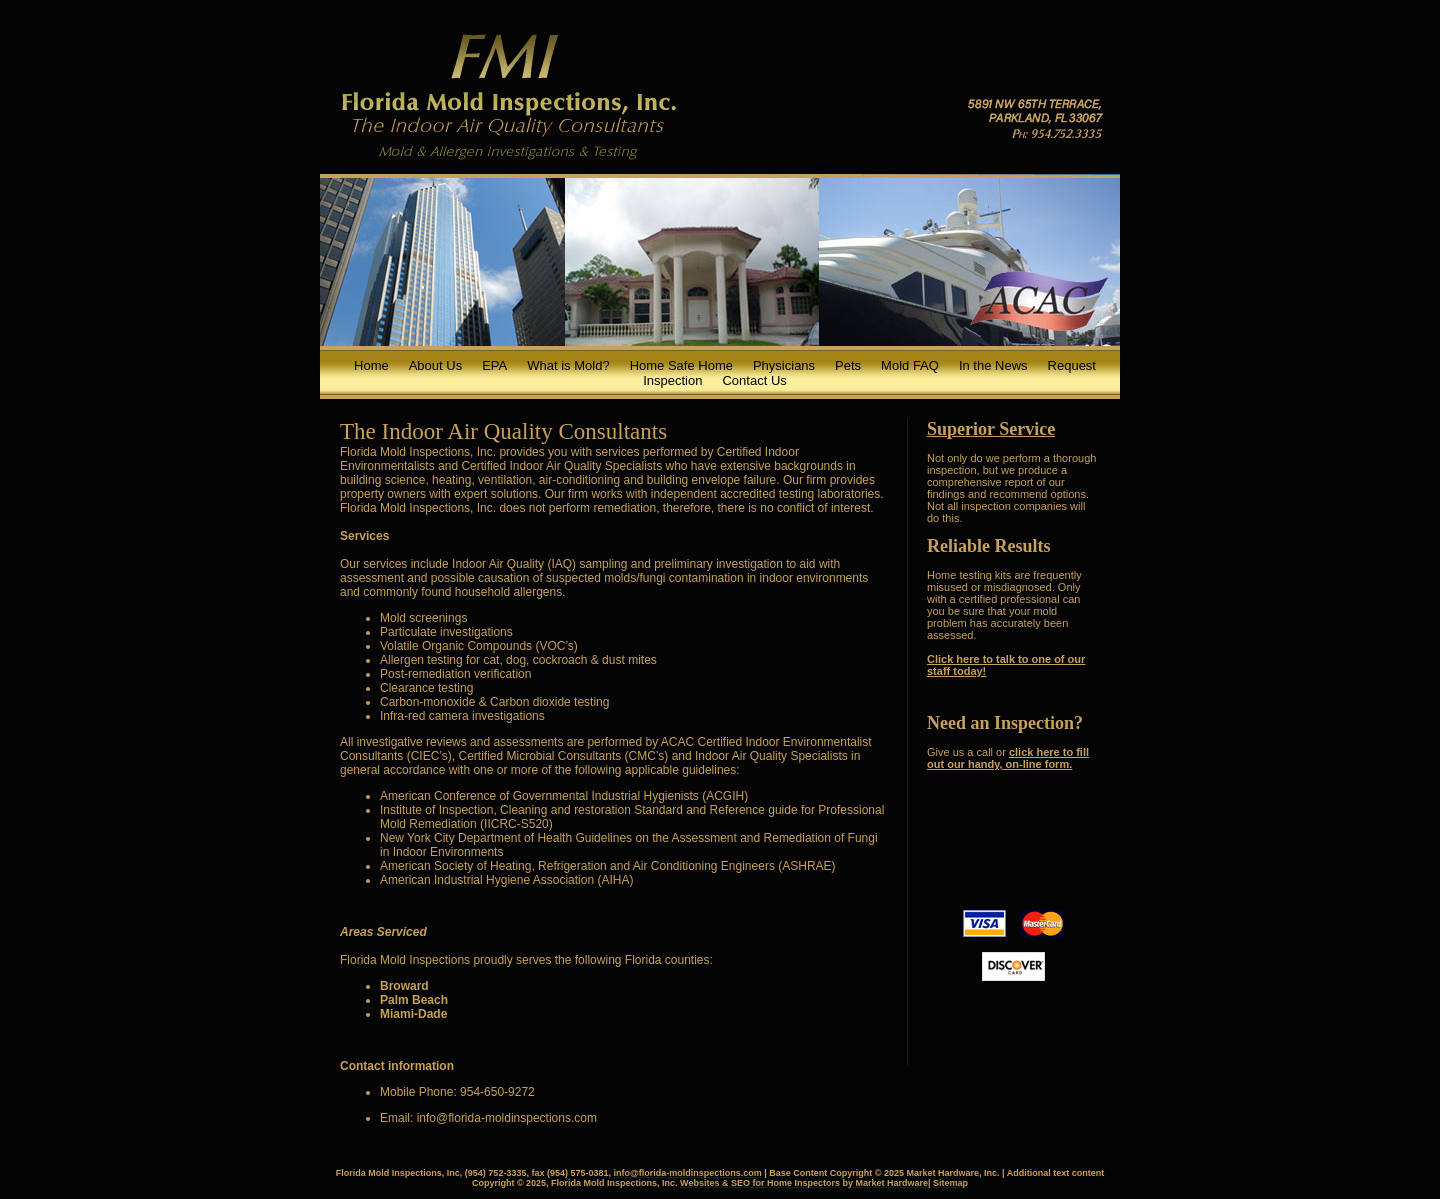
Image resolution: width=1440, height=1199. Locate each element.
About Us (435, 365)
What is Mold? (568, 365)
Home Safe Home (681, 365)
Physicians (784, 365)
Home (371, 365)
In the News (993, 365)
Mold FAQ (910, 365)
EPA (494, 365)
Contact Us (754, 380)
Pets (848, 365)
